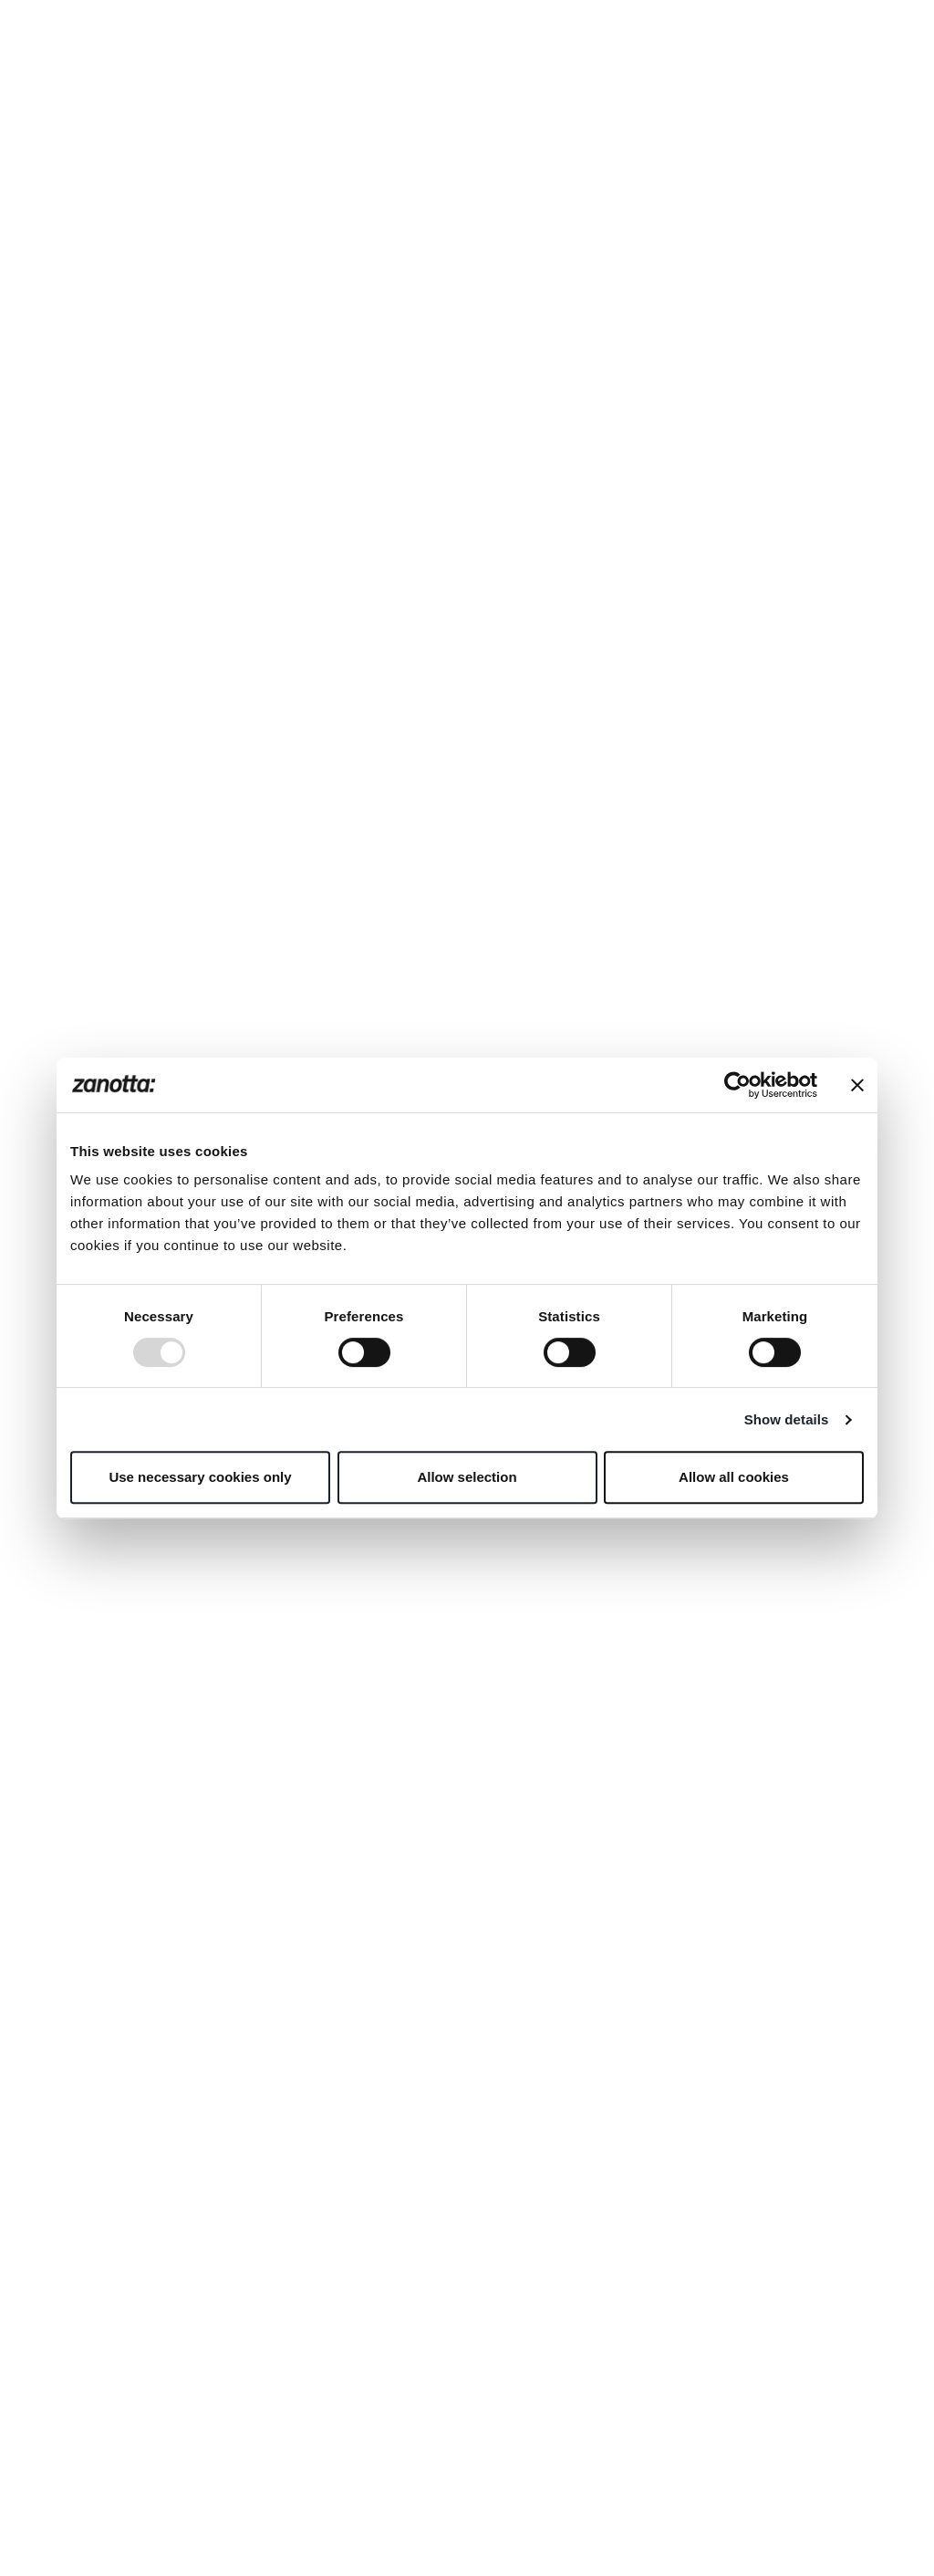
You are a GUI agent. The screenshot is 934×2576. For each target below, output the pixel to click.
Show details (786, 1419)
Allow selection (466, 1477)
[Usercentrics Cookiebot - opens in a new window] (737, 1085)
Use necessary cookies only (200, 1477)
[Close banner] (857, 1085)
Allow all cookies (734, 1477)
